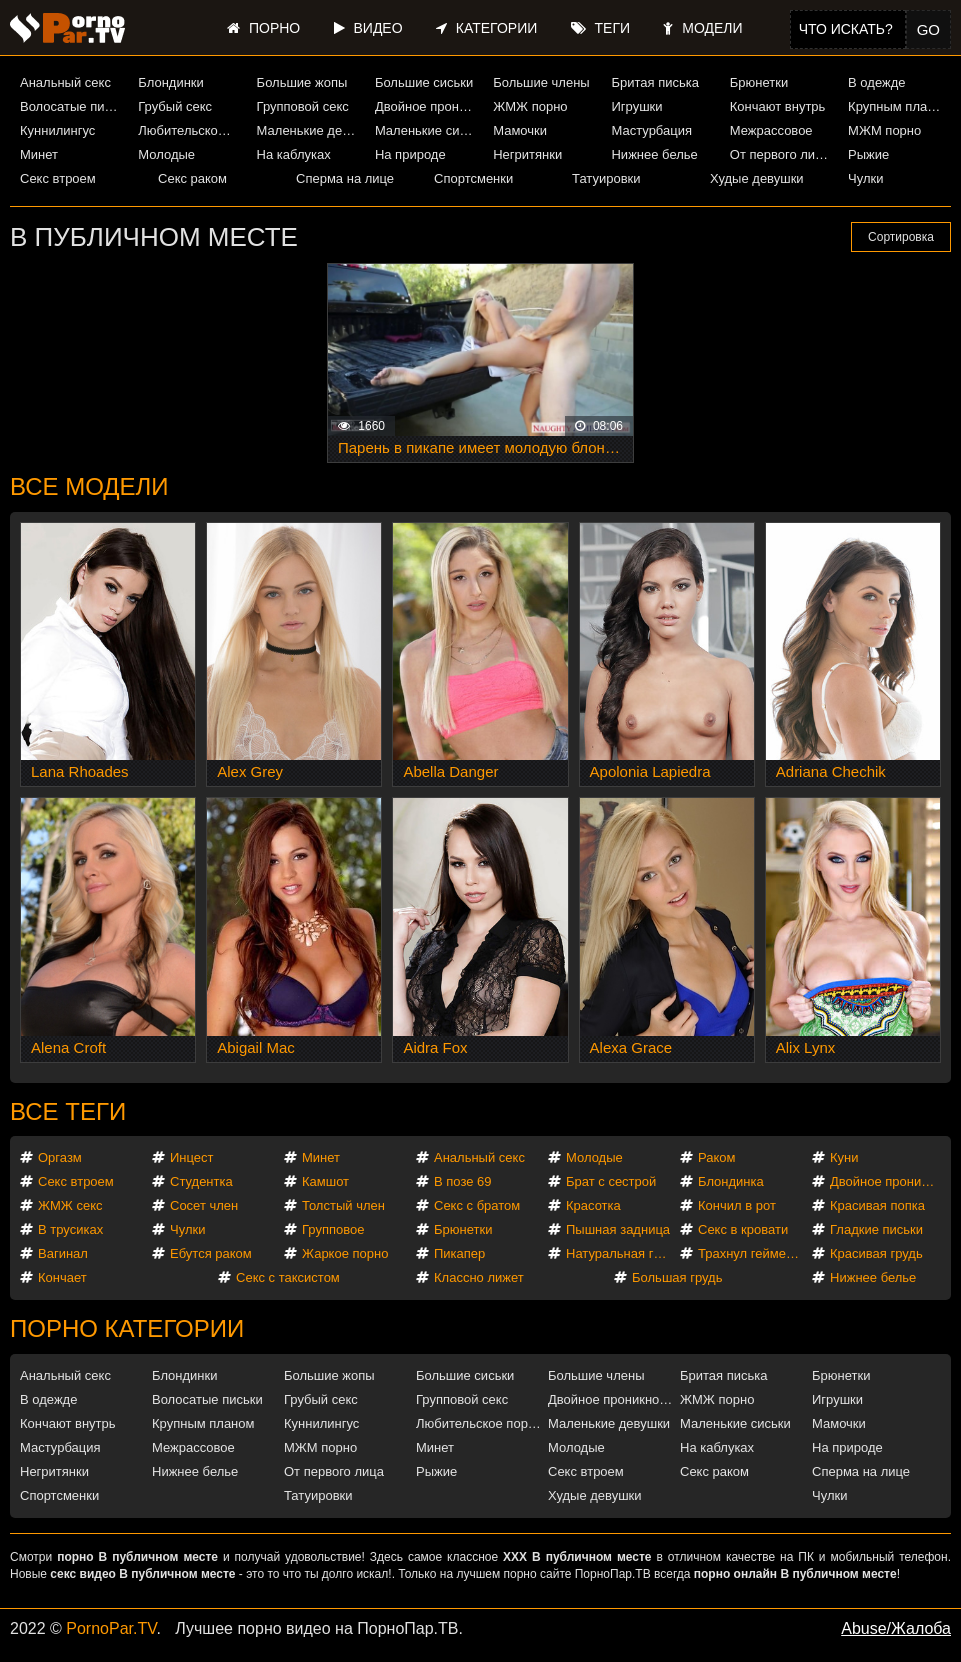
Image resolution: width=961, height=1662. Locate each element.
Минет (39, 154)
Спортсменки (473, 178)
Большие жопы (302, 82)
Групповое (333, 1229)
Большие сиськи (424, 82)
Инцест (192, 1157)
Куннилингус (57, 130)
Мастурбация (651, 130)
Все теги (68, 1111)
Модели (702, 28)
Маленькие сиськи (426, 130)
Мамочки (520, 130)
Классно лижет (479, 1277)
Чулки (865, 178)
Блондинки (171, 82)
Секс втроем (58, 178)
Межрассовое (771, 130)
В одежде (876, 82)
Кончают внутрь (778, 106)
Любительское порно (189, 130)
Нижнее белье (654, 154)
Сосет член (204, 1205)
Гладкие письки (876, 1229)
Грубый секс (175, 106)
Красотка (593, 1205)
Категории (486, 28)
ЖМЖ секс (70, 1205)
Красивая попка (877, 1205)
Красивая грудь (876, 1253)
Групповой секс (303, 106)
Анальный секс (65, 82)
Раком (716, 1157)
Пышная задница (618, 1229)
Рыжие (868, 154)
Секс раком (192, 178)
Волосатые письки (71, 106)
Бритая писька (655, 82)
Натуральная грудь (621, 1253)
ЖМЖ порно (530, 106)
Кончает (62, 1277)
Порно (263, 28)
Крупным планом (899, 106)
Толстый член (343, 1205)
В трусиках (70, 1229)
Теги (600, 28)
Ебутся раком (211, 1253)
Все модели (89, 486)
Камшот (325, 1181)
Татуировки (606, 178)
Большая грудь (677, 1277)
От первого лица (780, 154)
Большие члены (541, 82)
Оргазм (60, 1157)
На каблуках (294, 154)
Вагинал (63, 1253)
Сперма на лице (345, 178)
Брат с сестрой (611, 1181)
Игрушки (636, 106)
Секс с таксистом (288, 1277)
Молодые (166, 154)
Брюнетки (759, 82)
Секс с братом (477, 1205)
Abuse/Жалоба (896, 1628)
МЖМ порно (884, 130)
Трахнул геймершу (753, 1253)
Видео (368, 28)
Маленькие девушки (308, 130)
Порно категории (127, 1328)
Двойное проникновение (426, 106)
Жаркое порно (345, 1253)
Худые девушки (757, 178)
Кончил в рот (737, 1205)
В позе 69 (463, 1181)
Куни (844, 1157)
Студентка (201, 1181)
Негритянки (527, 154)
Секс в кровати (743, 1229)
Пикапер (459, 1253)
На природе (410, 154)
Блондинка (731, 1181)
